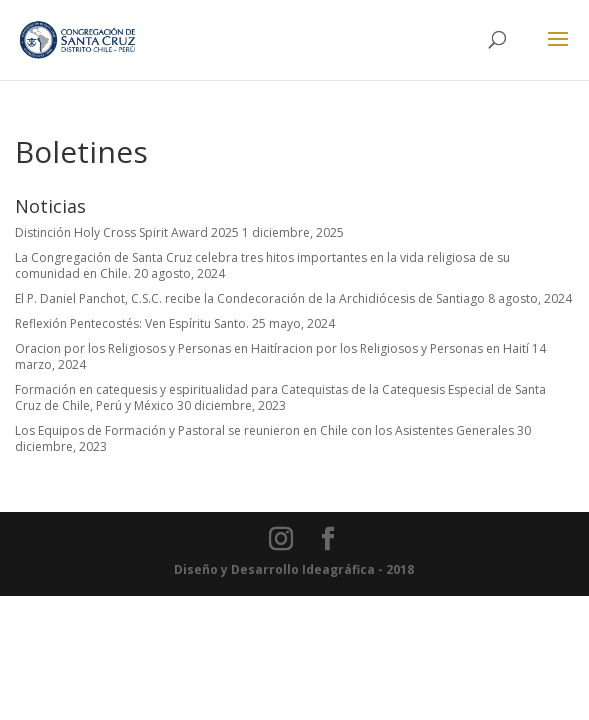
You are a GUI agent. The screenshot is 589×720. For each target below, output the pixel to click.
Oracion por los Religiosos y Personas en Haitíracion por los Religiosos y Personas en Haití (272, 348)
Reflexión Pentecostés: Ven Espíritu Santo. (132, 323)
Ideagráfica (338, 569)
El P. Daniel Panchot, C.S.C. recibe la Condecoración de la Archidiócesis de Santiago (250, 298)
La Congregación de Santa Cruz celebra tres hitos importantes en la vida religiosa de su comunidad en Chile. (262, 265)
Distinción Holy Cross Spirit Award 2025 (127, 232)
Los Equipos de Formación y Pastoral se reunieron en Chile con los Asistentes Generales (264, 430)
